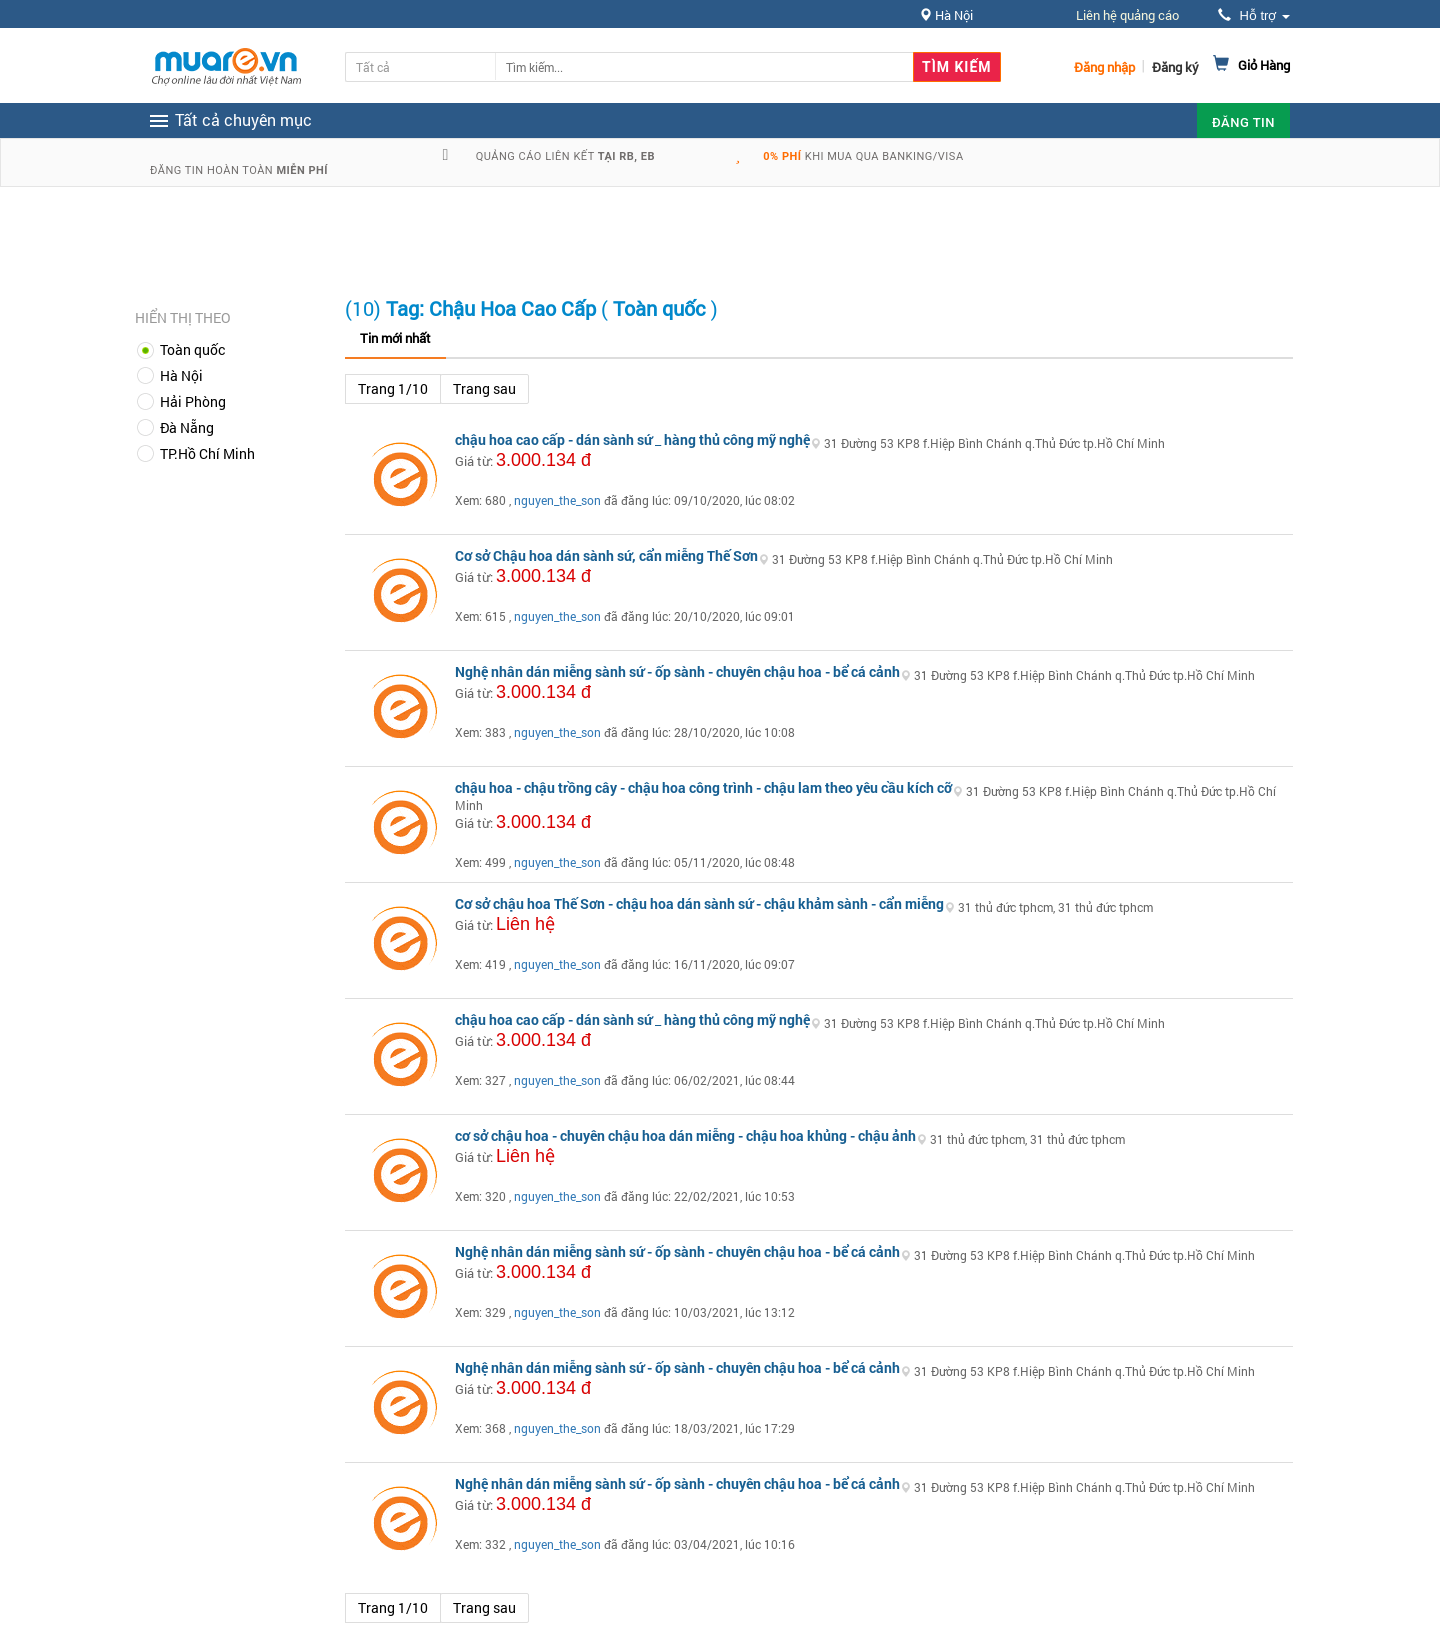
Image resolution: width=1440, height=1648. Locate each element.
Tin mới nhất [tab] (395, 338)
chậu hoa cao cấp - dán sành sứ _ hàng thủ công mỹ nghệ (632, 439)
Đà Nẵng (187, 427)
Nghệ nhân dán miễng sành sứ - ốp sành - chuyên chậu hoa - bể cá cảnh (677, 671)
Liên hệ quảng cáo (1127, 15)
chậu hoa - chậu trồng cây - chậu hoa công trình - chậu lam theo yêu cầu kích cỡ (703, 787)
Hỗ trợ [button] (1254, 15)
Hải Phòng (193, 401)
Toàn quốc (192, 349)
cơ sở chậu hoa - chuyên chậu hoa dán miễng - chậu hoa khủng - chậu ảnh (685, 1135)
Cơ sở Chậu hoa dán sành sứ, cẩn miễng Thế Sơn (606, 555)
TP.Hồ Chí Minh (207, 453)
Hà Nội (181, 375)
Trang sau (484, 388)
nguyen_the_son (557, 500)
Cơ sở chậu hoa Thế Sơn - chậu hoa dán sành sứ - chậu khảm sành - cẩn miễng (699, 903)
